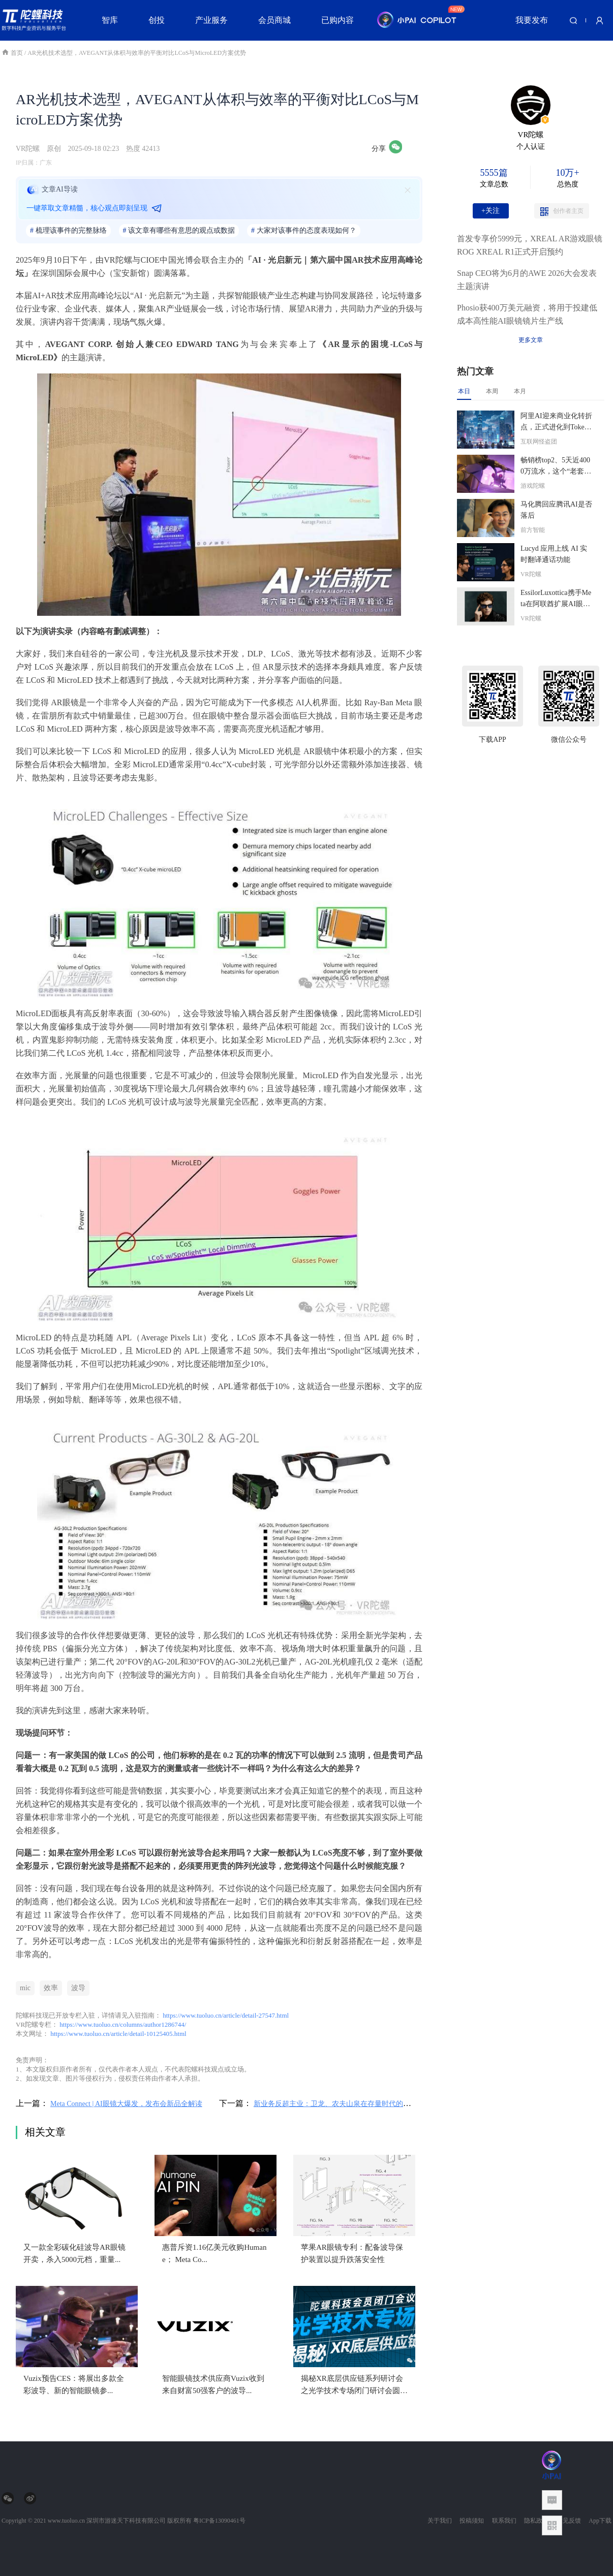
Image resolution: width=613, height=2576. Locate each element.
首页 (13, 52)
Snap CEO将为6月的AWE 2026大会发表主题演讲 (527, 280)
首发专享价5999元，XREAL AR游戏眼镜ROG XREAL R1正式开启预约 (529, 245)
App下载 (600, 2520)
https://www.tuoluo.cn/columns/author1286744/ (122, 2024)
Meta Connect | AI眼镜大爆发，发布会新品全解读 (126, 2104)
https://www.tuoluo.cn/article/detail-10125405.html (118, 2033)
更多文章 (530, 339)
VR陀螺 (28, 148)
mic (25, 1988)
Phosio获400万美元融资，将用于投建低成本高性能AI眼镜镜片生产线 (527, 314)
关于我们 (439, 2520)
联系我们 (504, 2520)
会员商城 (274, 20)
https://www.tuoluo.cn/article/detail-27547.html (226, 2015)
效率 (51, 1988)
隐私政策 (536, 2520)
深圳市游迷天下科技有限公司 (126, 2520)
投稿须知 (471, 2520)
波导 (78, 1988)
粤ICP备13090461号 (219, 2520)
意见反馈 (569, 2520)
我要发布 (531, 20)
